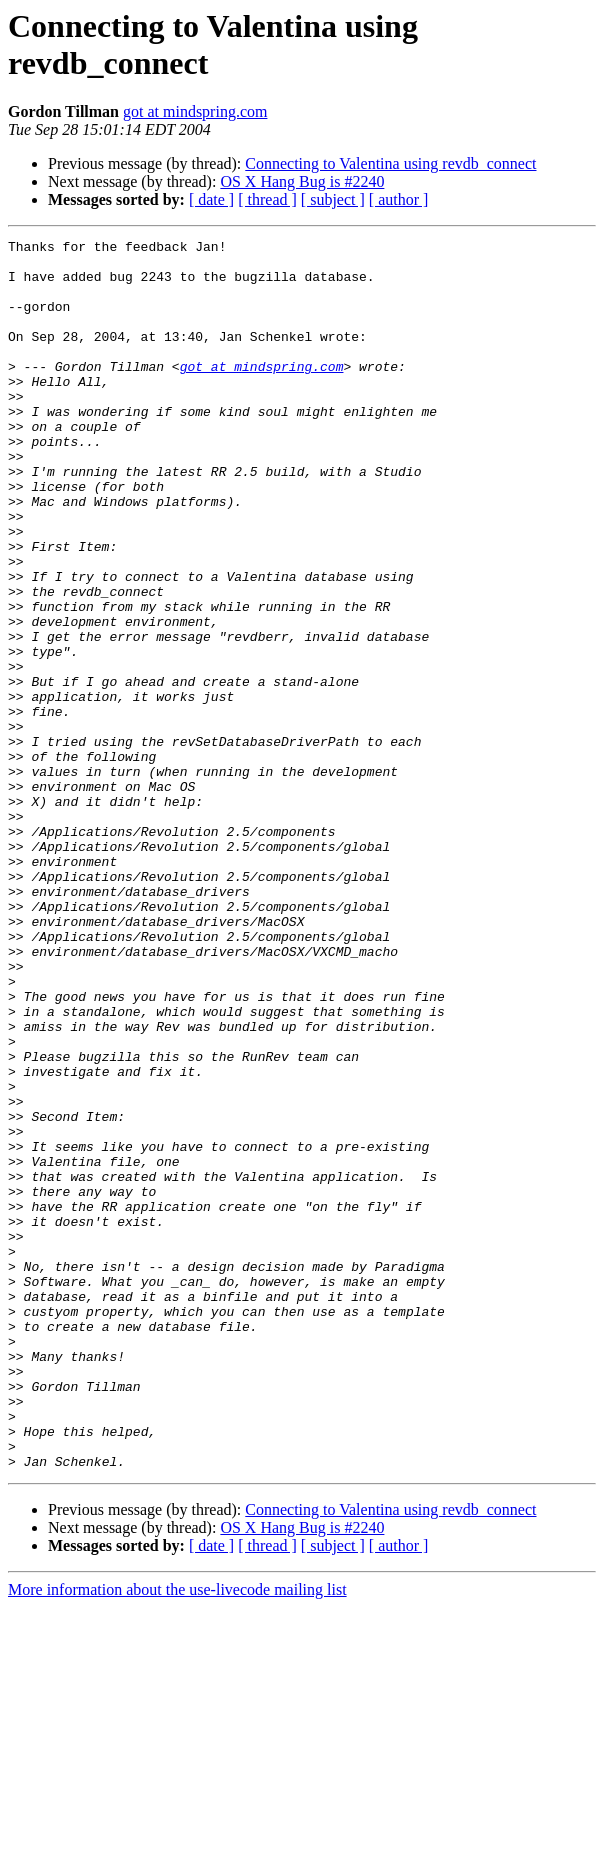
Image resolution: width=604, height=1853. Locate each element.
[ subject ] (333, 199)
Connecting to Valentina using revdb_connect (390, 163)
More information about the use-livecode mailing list (177, 1835)
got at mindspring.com (195, 111)
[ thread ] (267, 199)
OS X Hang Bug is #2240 (302, 181)
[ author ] (399, 199)
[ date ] (211, 199)
